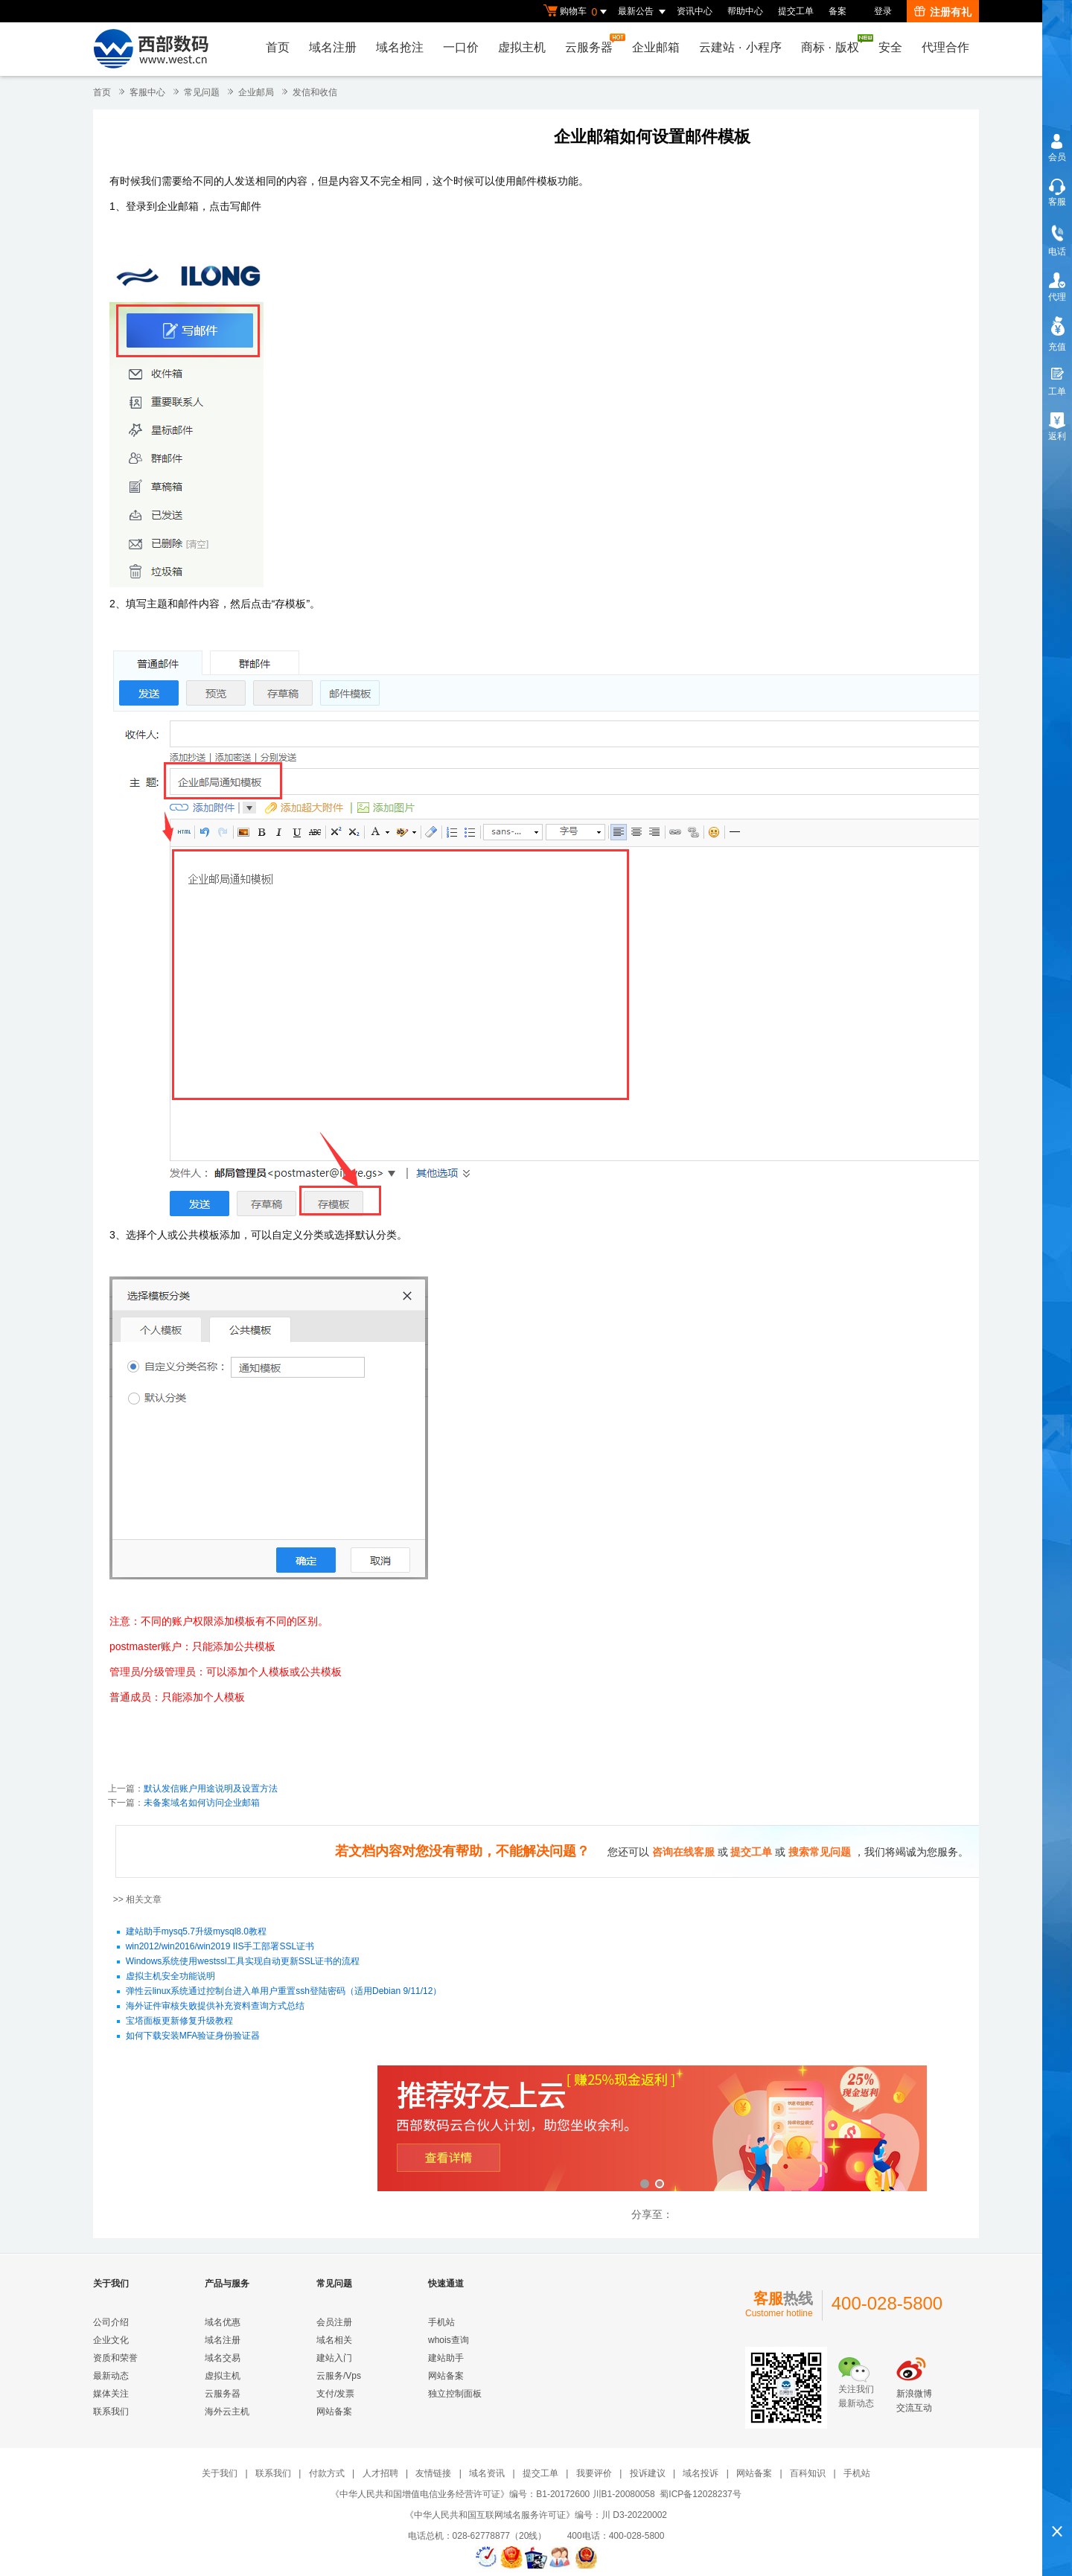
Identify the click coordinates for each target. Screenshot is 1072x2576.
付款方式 (327, 2473)
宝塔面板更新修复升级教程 (179, 2021)
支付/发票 (335, 2393)
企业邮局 (256, 92)
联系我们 (111, 2411)
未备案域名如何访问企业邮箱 (202, 1802)
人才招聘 (380, 2473)
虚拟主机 (522, 47)
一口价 (461, 47)
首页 (278, 47)
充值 (1057, 347)
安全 (890, 47)
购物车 (576, 11)
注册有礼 (943, 12)
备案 (837, 11)
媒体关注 (111, 2393)
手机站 (441, 2322)
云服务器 (592, 43)
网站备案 (334, 2411)
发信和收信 (315, 92)
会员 (1057, 157)
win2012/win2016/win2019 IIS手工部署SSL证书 (220, 1947)
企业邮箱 (656, 47)
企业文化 (111, 2340)
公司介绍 (111, 2322)
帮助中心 (745, 11)
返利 (1057, 436)
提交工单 (796, 11)
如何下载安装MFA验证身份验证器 (193, 2036)
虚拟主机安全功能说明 (170, 1977)
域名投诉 (700, 2473)
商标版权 (834, 44)
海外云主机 (227, 2411)
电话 (1057, 251)
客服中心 (147, 92)
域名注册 (333, 47)
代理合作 (945, 47)
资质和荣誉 (115, 2358)
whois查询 (448, 2340)
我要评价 (594, 2473)
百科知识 (808, 2473)
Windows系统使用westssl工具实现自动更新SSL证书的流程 (243, 1962)
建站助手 (446, 2358)
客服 (1057, 201)
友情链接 (433, 2473)
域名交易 (222, 2358)
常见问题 (202, 92)
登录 (883, 11)
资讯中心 (694, 11)
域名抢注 (400, 47)
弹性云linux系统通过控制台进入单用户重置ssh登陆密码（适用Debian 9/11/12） (284, 1992)
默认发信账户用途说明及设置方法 (211, 1788)
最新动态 (111, 2376)
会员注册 (334, 2322)
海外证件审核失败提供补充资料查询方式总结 (215, 2006)
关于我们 (219, 2473)
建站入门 (334, 2358)
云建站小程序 (740, 47)
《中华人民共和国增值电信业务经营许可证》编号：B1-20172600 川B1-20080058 (492, 2494)
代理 (1057, 297)
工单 (1057, 391)
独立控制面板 (455, 2393)
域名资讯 (487, 2473)
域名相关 (334, 2340)
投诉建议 (648, 2473)
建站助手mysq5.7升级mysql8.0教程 (196, 1932)
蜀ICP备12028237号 (700, 2494)
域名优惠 (222, 2322)
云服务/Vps (338, 2376)
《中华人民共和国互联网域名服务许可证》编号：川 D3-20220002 (536, 2515)
